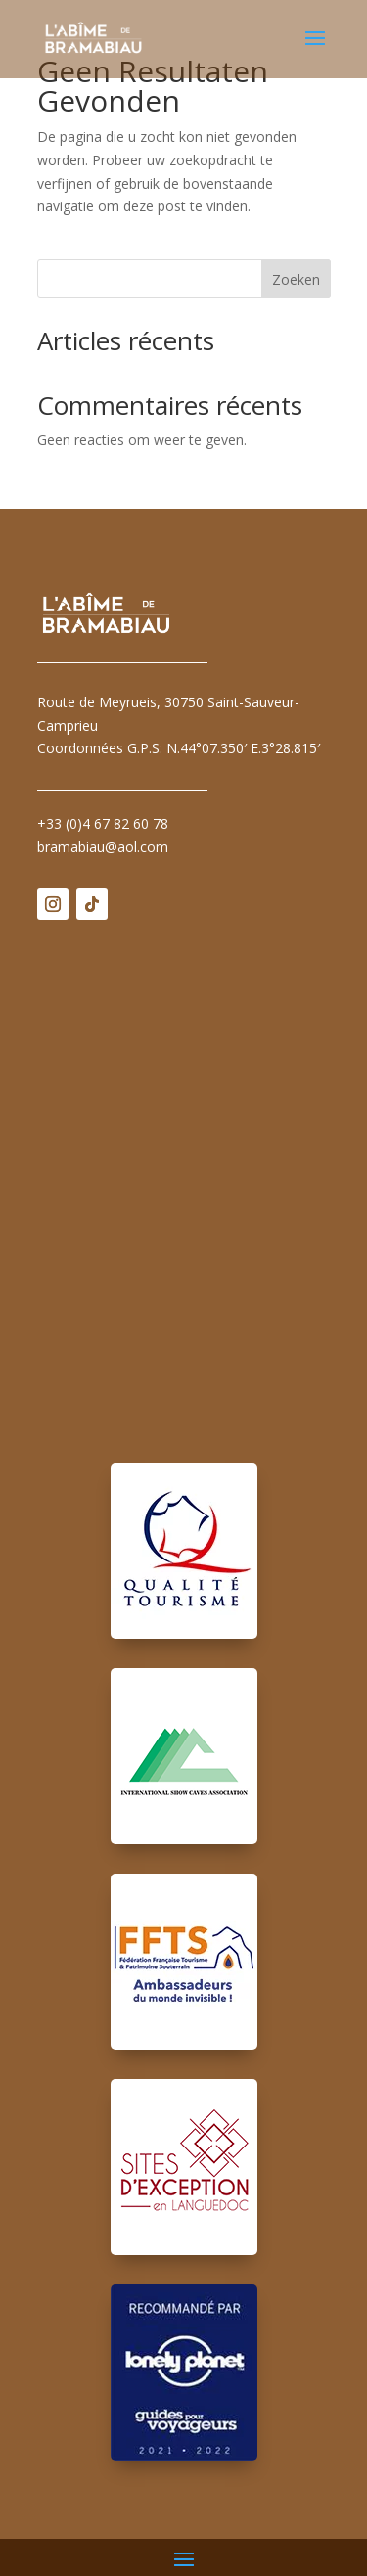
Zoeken (296, 279)
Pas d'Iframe (184, 1177)
